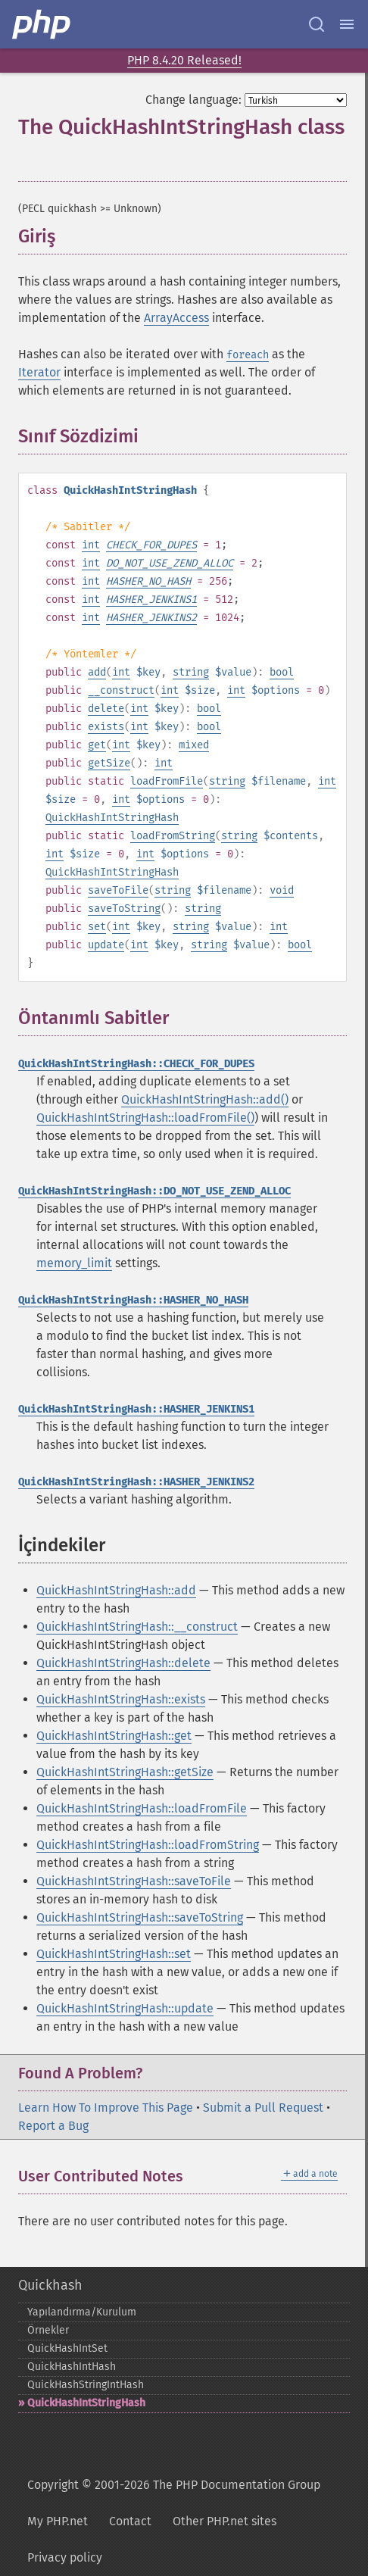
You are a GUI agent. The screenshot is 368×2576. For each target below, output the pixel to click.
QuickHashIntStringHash (112, 817)
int (91, 545)
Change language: (193, 99)
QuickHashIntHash (71, 2366)
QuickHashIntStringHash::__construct (137, 1626)
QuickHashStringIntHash (85, 2384)
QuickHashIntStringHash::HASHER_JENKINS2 (136, 1481)
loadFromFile (166, 781)
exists (106, 726)
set (97, 926)
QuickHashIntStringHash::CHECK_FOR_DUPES (136, 1063)
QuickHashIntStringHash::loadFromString (147, 1845)
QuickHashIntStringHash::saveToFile (133, 1881)
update (106, 944)
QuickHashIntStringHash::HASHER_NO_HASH (133, 1300)
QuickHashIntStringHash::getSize (125, 1772)
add (97, 672)
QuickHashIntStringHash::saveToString (139, 1917)
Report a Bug (53, 2126)
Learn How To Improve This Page (105, 2107)
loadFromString (172, 835)
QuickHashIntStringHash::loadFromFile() (145, 1117)
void (282, 890)
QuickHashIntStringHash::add (116, 1590)
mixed (194, 744)
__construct (121, 690)
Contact (130, 2521)
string (191, 672)
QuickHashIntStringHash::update (125, 2008)
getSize (109, 763)
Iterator (39, 372)
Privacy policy (64, 2557)
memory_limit (74, 1263)
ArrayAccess (176, 318)
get (97, 744)
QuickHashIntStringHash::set (113, 1954)
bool (282, 672)
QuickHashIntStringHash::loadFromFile (141, 1808)
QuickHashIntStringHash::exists (120, 1699)
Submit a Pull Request (263, 2107)
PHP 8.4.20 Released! (184, 60)
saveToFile (118, 890)
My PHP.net (57, 2521)
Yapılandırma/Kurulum (81, 2312)
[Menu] (347, 24)
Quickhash (50, 2285)
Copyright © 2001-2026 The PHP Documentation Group (173, 2485)
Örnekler (48, 2330)
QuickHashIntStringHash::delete (123, 1663)
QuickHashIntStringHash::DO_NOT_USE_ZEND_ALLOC (154, 1191)
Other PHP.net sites (224, 2521)
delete (106, 708)
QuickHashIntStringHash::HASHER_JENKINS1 (136, 1409)
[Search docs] (316, 24)
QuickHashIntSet (67, 2348)
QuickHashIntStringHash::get (114, 1735)
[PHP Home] (42, 24)
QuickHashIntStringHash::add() (204, 1099)
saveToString (124, 908)
